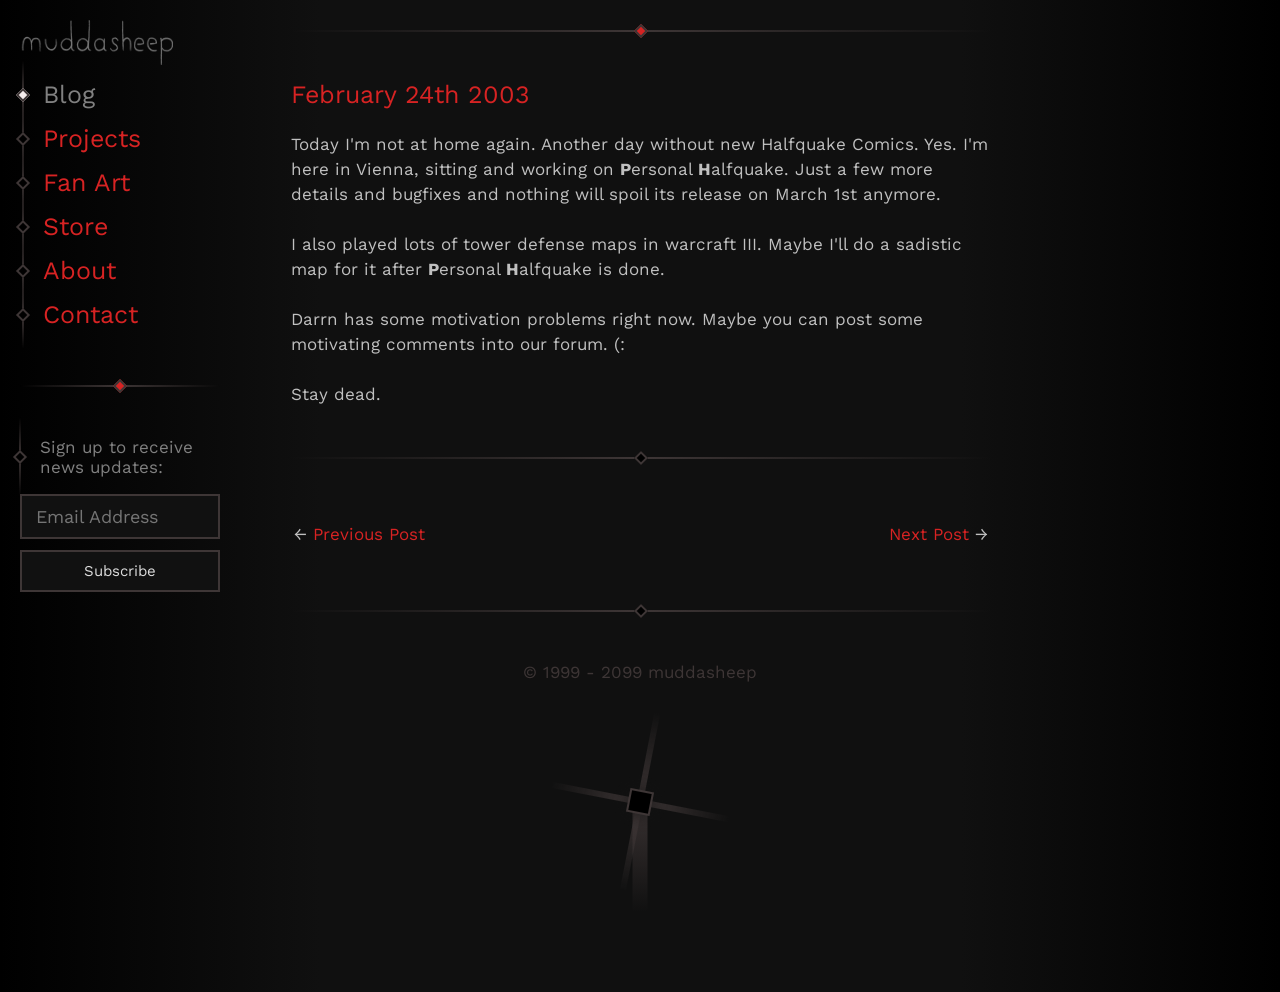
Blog (69, 94)
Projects (92, 138)
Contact (90, 314)
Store (75, 226)
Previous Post (369, 534)
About (79, 270)
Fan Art (86, 182)
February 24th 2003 (410, 94)
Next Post (929, 534)
